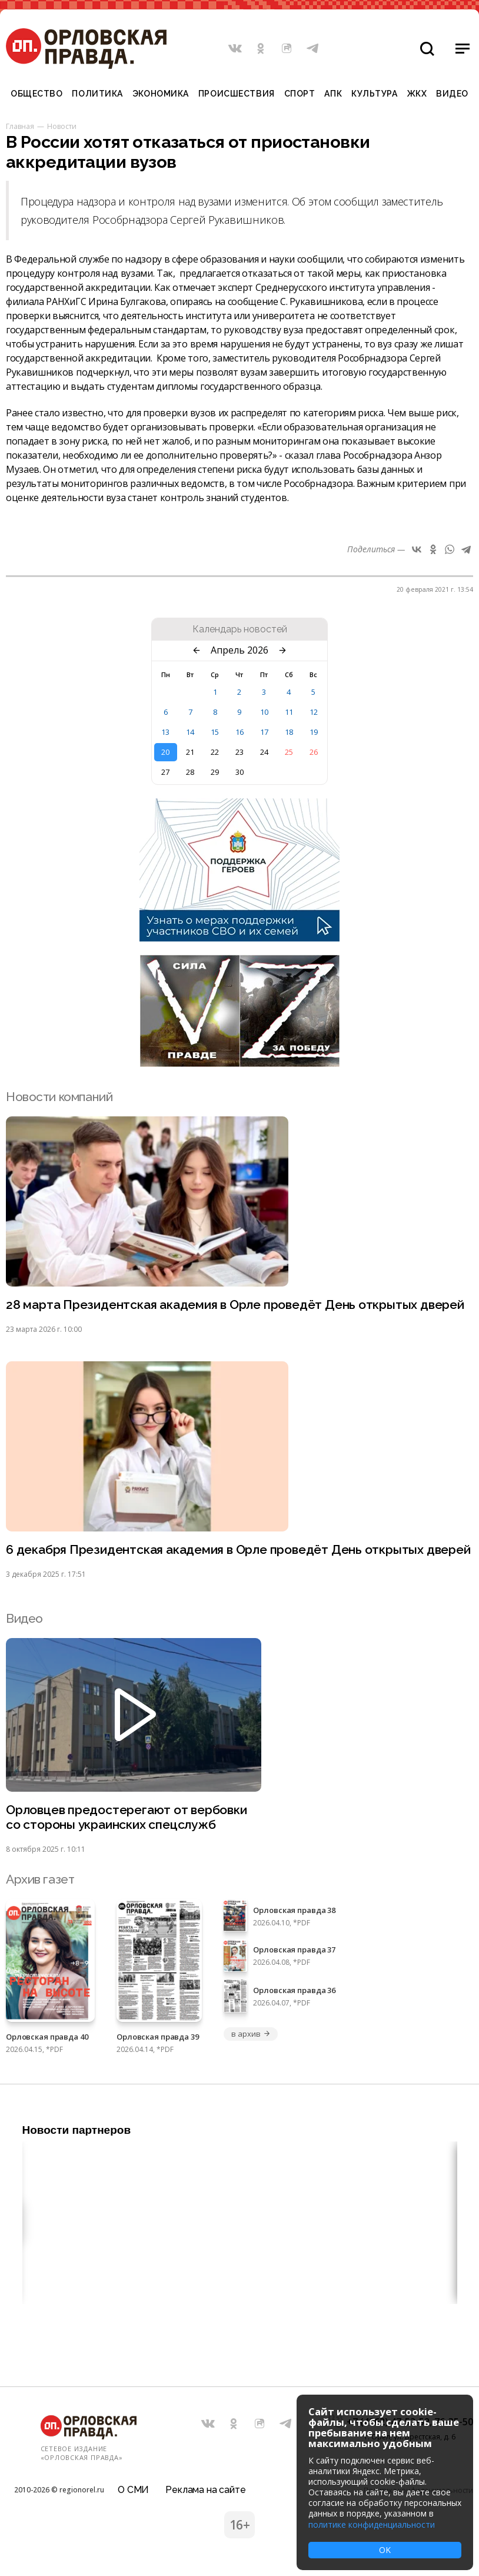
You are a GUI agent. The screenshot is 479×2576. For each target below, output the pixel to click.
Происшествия (236, 93)
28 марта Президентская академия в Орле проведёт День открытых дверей (235, 1304)
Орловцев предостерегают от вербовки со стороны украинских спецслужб (126, 1817)
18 (289, 732)
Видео (452, 93)
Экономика (160, 93)
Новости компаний (59, 1096)
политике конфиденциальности (371, 2524)
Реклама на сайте (205, 2489)
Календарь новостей (239, 629)
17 (264, 732)
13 (165, 732)
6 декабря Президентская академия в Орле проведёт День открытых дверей (238, 1549)
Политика (97, 93)
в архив (250, 2033)
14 (190, 732)
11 (289, 712)
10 (264, 712)
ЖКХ (417, 93)
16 (239, 732)
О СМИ (133, 2489)
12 (314, 712)
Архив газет (40, 1879)
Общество (36, 93)
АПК (333, 93)
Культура (374, 93)
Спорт (299, 93)
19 (314, 732)
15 (215, 732)
